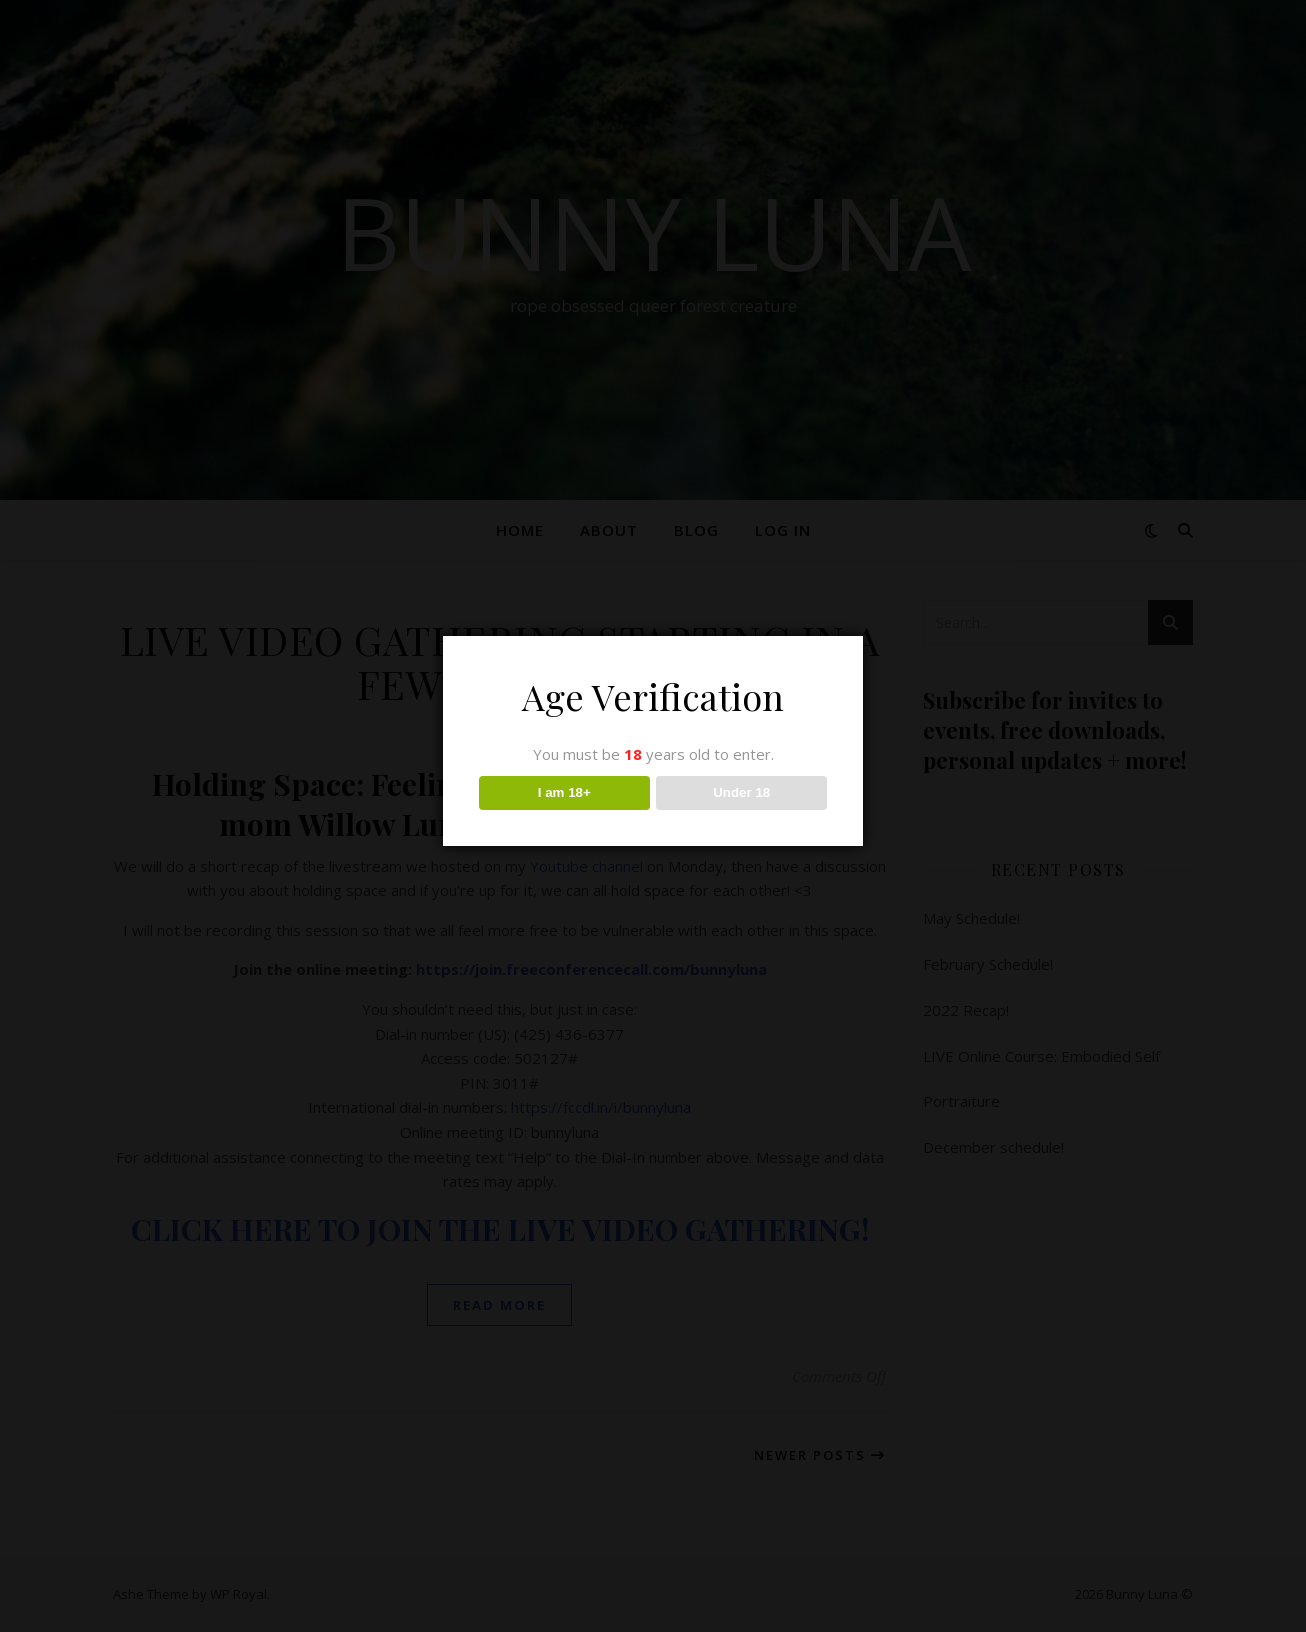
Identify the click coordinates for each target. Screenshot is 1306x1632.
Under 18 (741, 792)
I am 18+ (564, 792)
